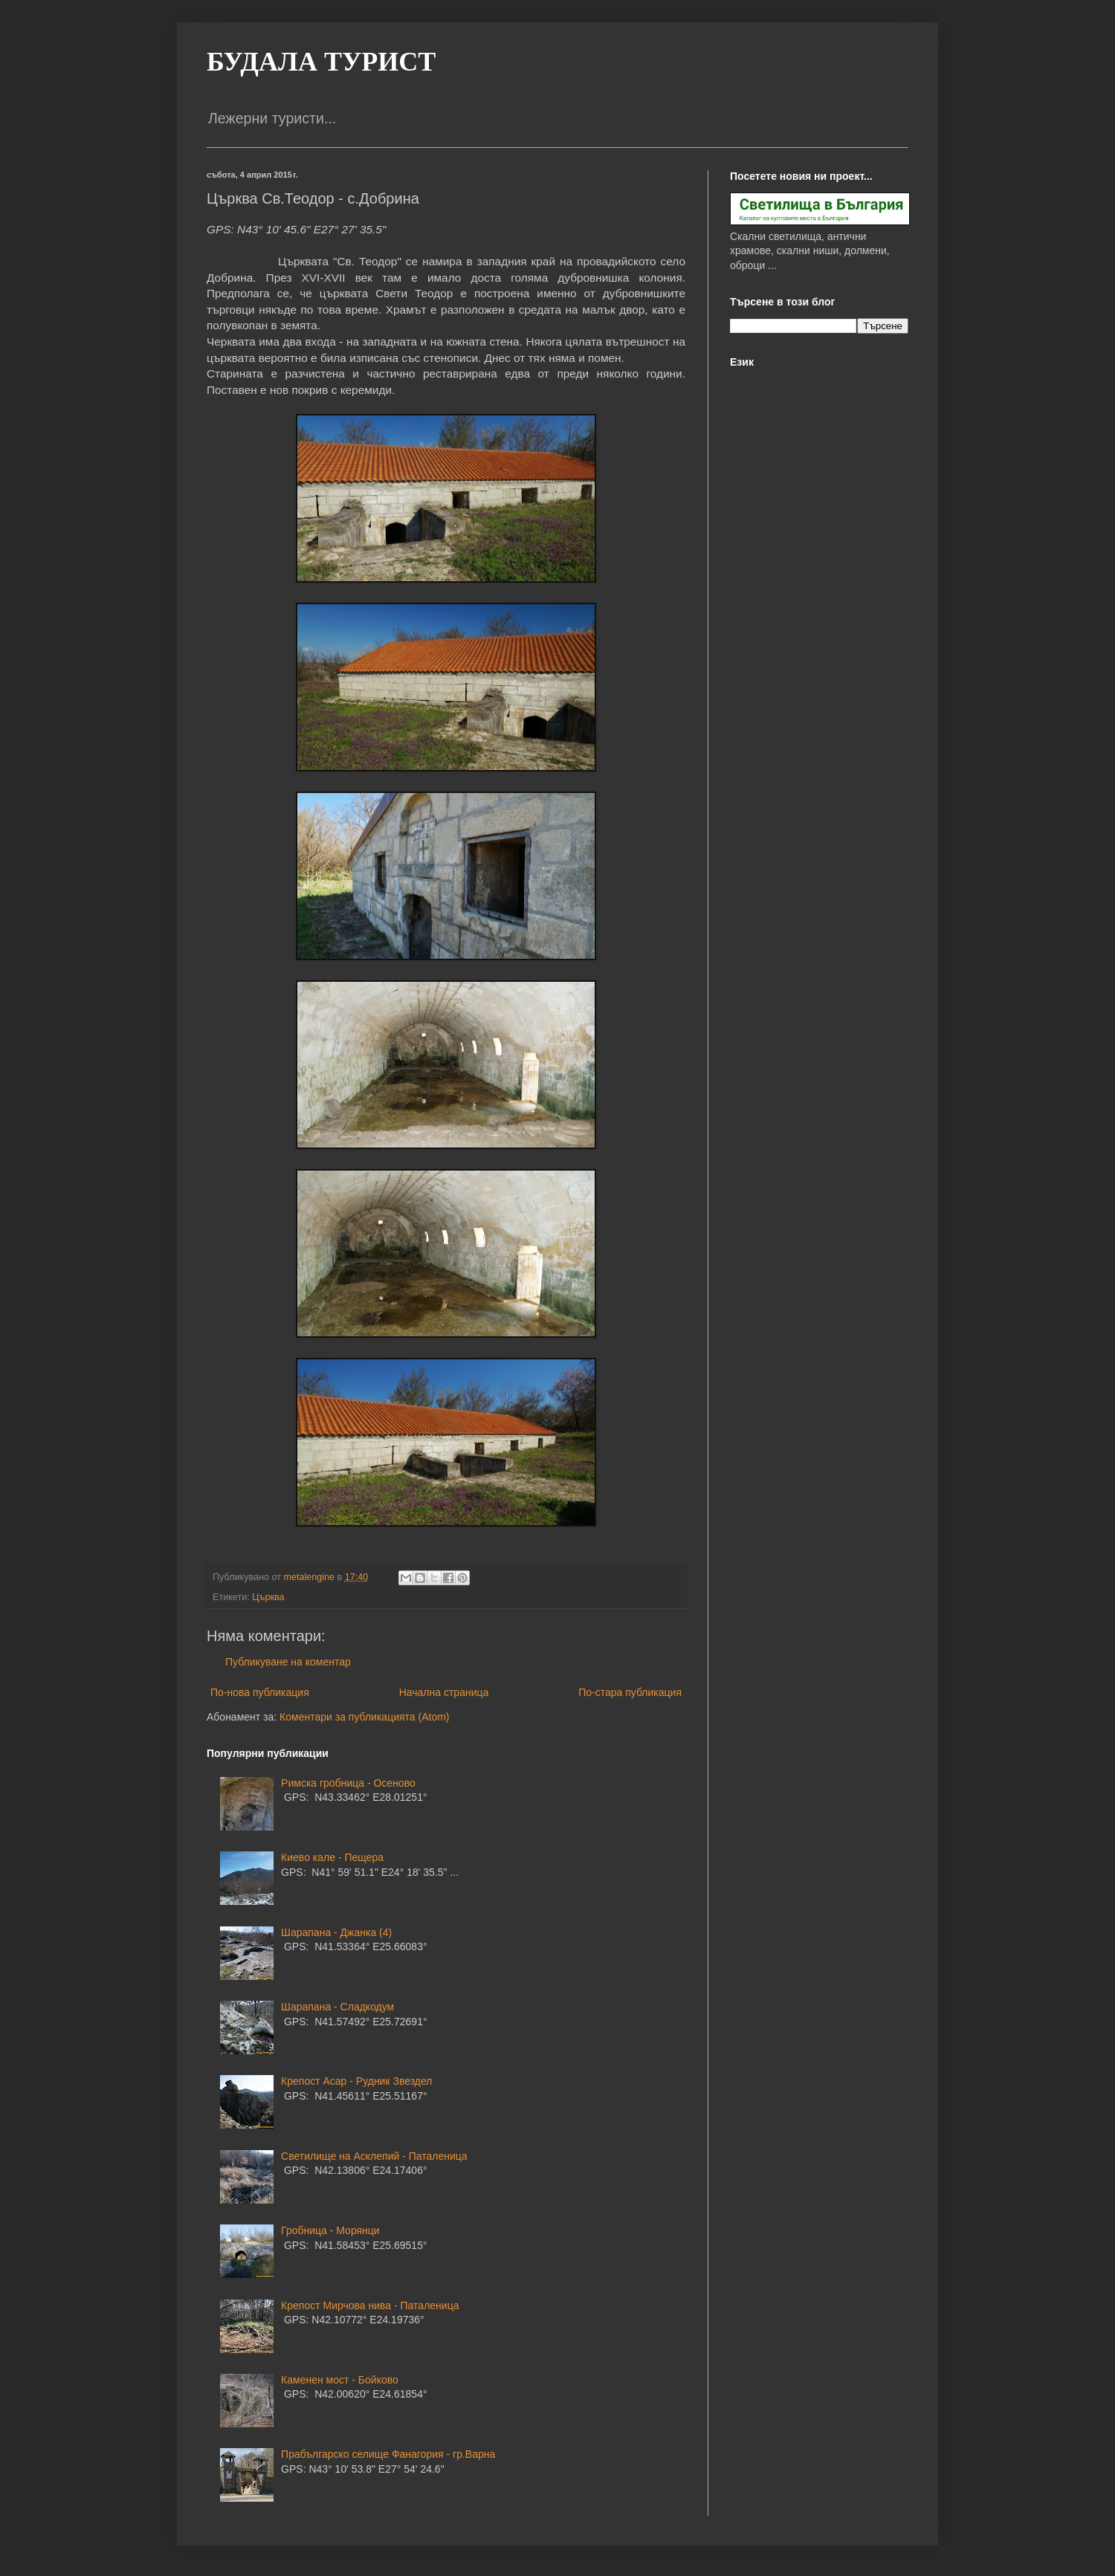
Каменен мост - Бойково (339, 2380)
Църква (268, 1597)
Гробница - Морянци (330, 2230)
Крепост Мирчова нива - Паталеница (370, 2305)
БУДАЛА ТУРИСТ (321, 62)
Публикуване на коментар (288, 1662)
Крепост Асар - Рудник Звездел (356, 2081)
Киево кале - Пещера (332, 1857)
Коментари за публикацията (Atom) (364, 1717)
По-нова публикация (259, 1692)
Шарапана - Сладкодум (337, 2007)
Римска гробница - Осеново (348, 1783)
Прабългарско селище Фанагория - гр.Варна (388, 2454)
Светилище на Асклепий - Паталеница (374, 2156)
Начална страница (444, 1692)
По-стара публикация (630, 1692)
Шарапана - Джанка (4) (336, 1932)
